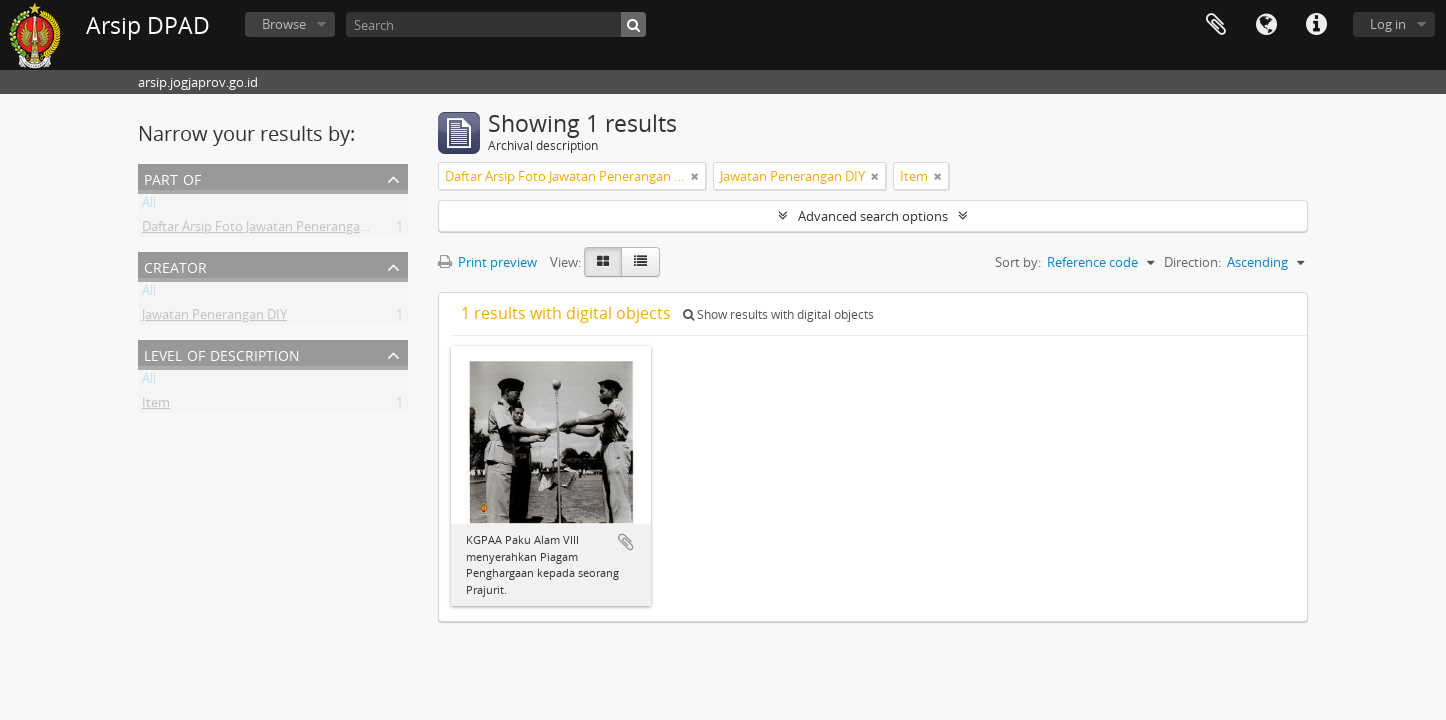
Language (1266, 25)
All (149, 206)
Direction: (1192, 262)
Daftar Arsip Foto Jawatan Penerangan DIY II (272, 230)
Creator (175, 265)
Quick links (1316, 25)
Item (156, 406)
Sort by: (1018, 262)
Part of (172, 177)
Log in (1388, 24)
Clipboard (1216, 25)
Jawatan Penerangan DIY (214, 318)
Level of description (222, 353)
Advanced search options (873, 216)
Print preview (487, 262)
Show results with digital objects (778, 314)
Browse (284, 24)
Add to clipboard (626, 542)
